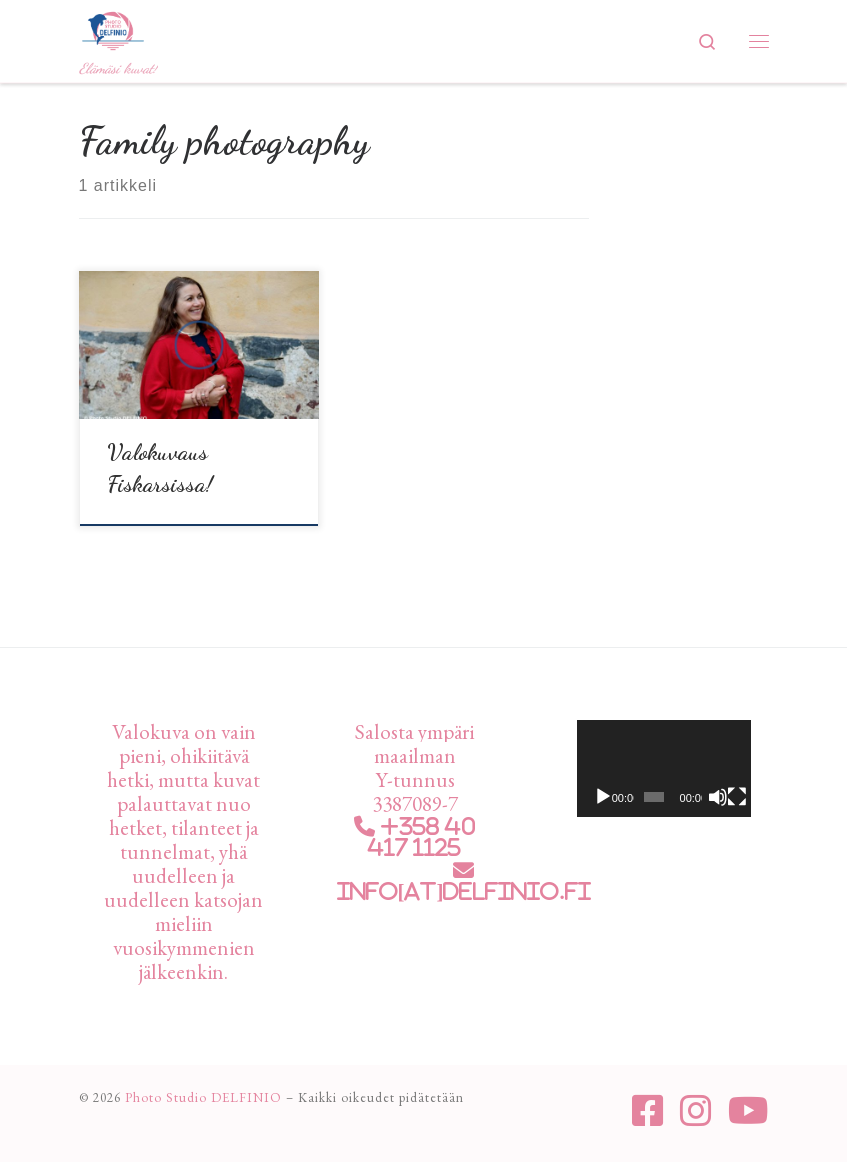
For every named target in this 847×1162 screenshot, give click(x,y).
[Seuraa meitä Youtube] (748, 1111)
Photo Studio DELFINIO (203, 1097)
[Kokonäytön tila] (737, 797)
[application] (664, 769)
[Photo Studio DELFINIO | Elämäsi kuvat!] (113, 27)
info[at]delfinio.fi (464, 891)
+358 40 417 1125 (422, 837)
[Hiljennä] (718, 797)
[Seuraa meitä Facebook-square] (648, 1111)
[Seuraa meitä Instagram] (696, 1111)
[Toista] (603, 797)
